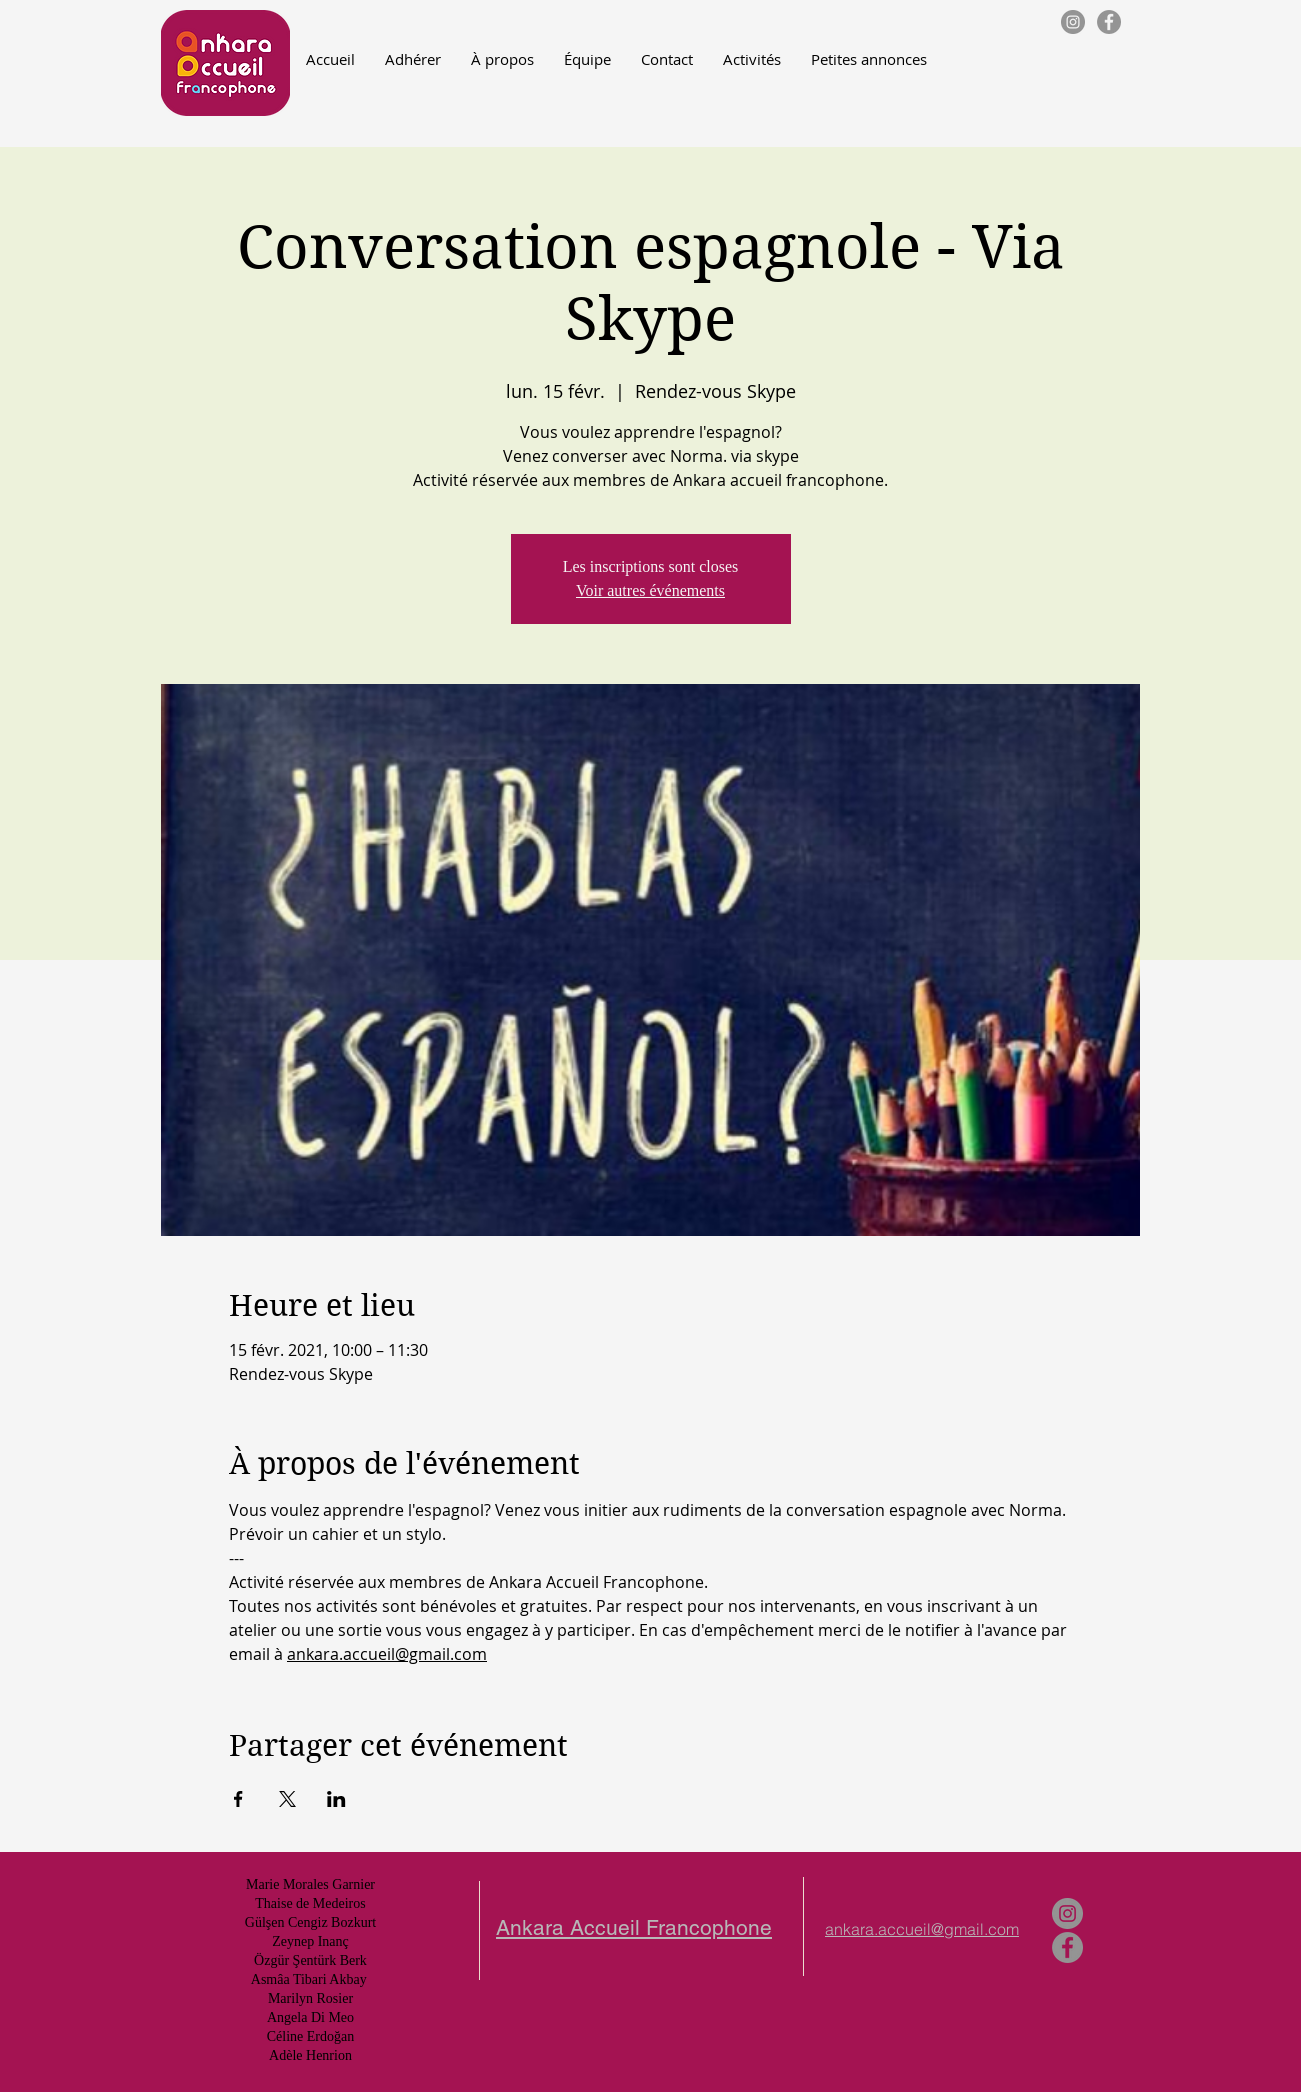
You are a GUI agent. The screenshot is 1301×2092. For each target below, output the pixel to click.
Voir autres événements (650, 590)
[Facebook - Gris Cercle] (1109, 22)
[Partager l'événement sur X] (287, 1799)
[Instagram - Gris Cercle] (1073, 22)
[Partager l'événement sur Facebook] (238, 1799)
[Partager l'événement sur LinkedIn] (336, 1799)
